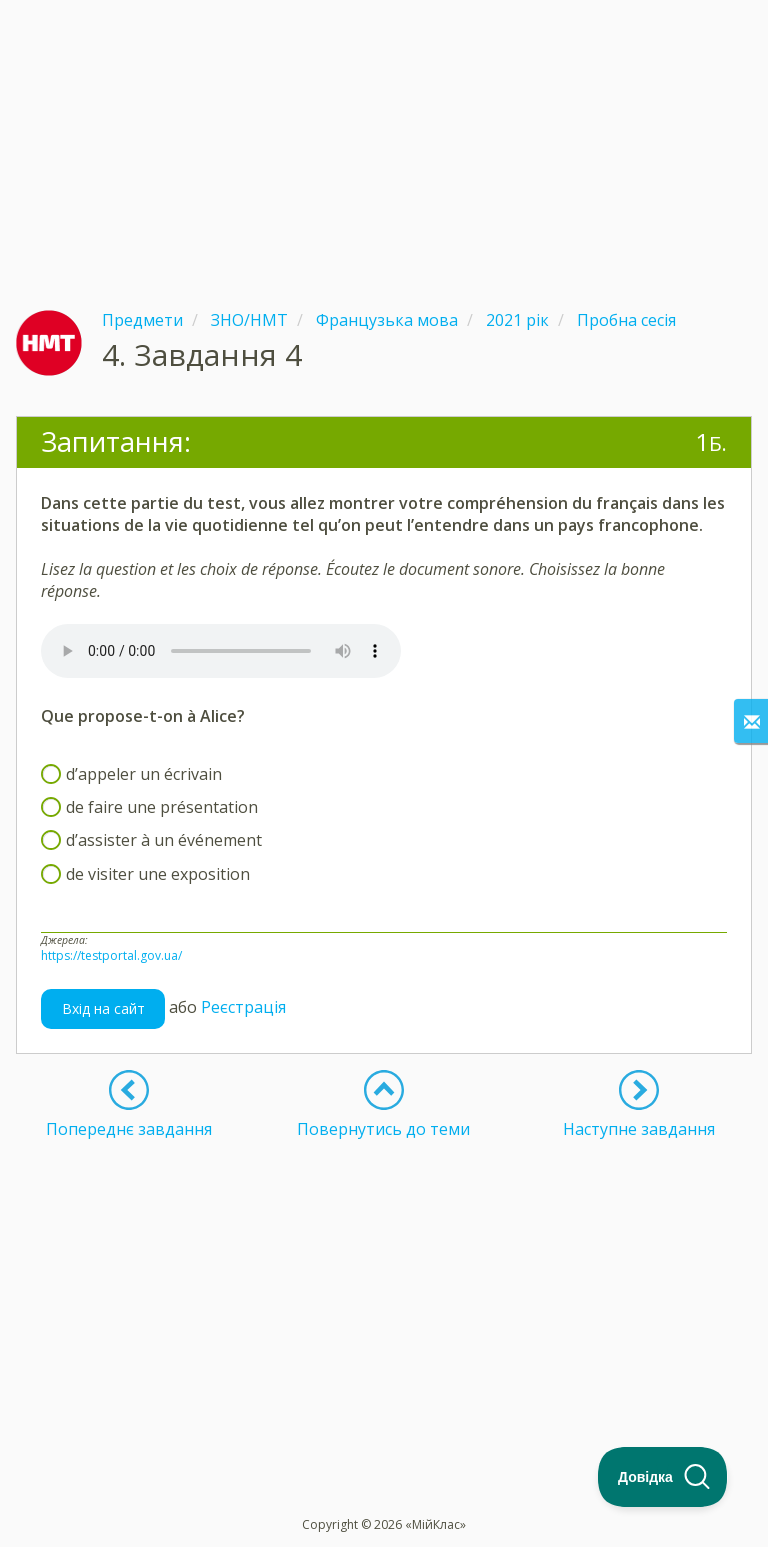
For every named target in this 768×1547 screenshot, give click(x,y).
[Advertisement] (384, 140)
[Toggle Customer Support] (663, 1477)
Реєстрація (243, 1007)
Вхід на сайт (103, 1008)
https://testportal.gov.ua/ (111, 955)
